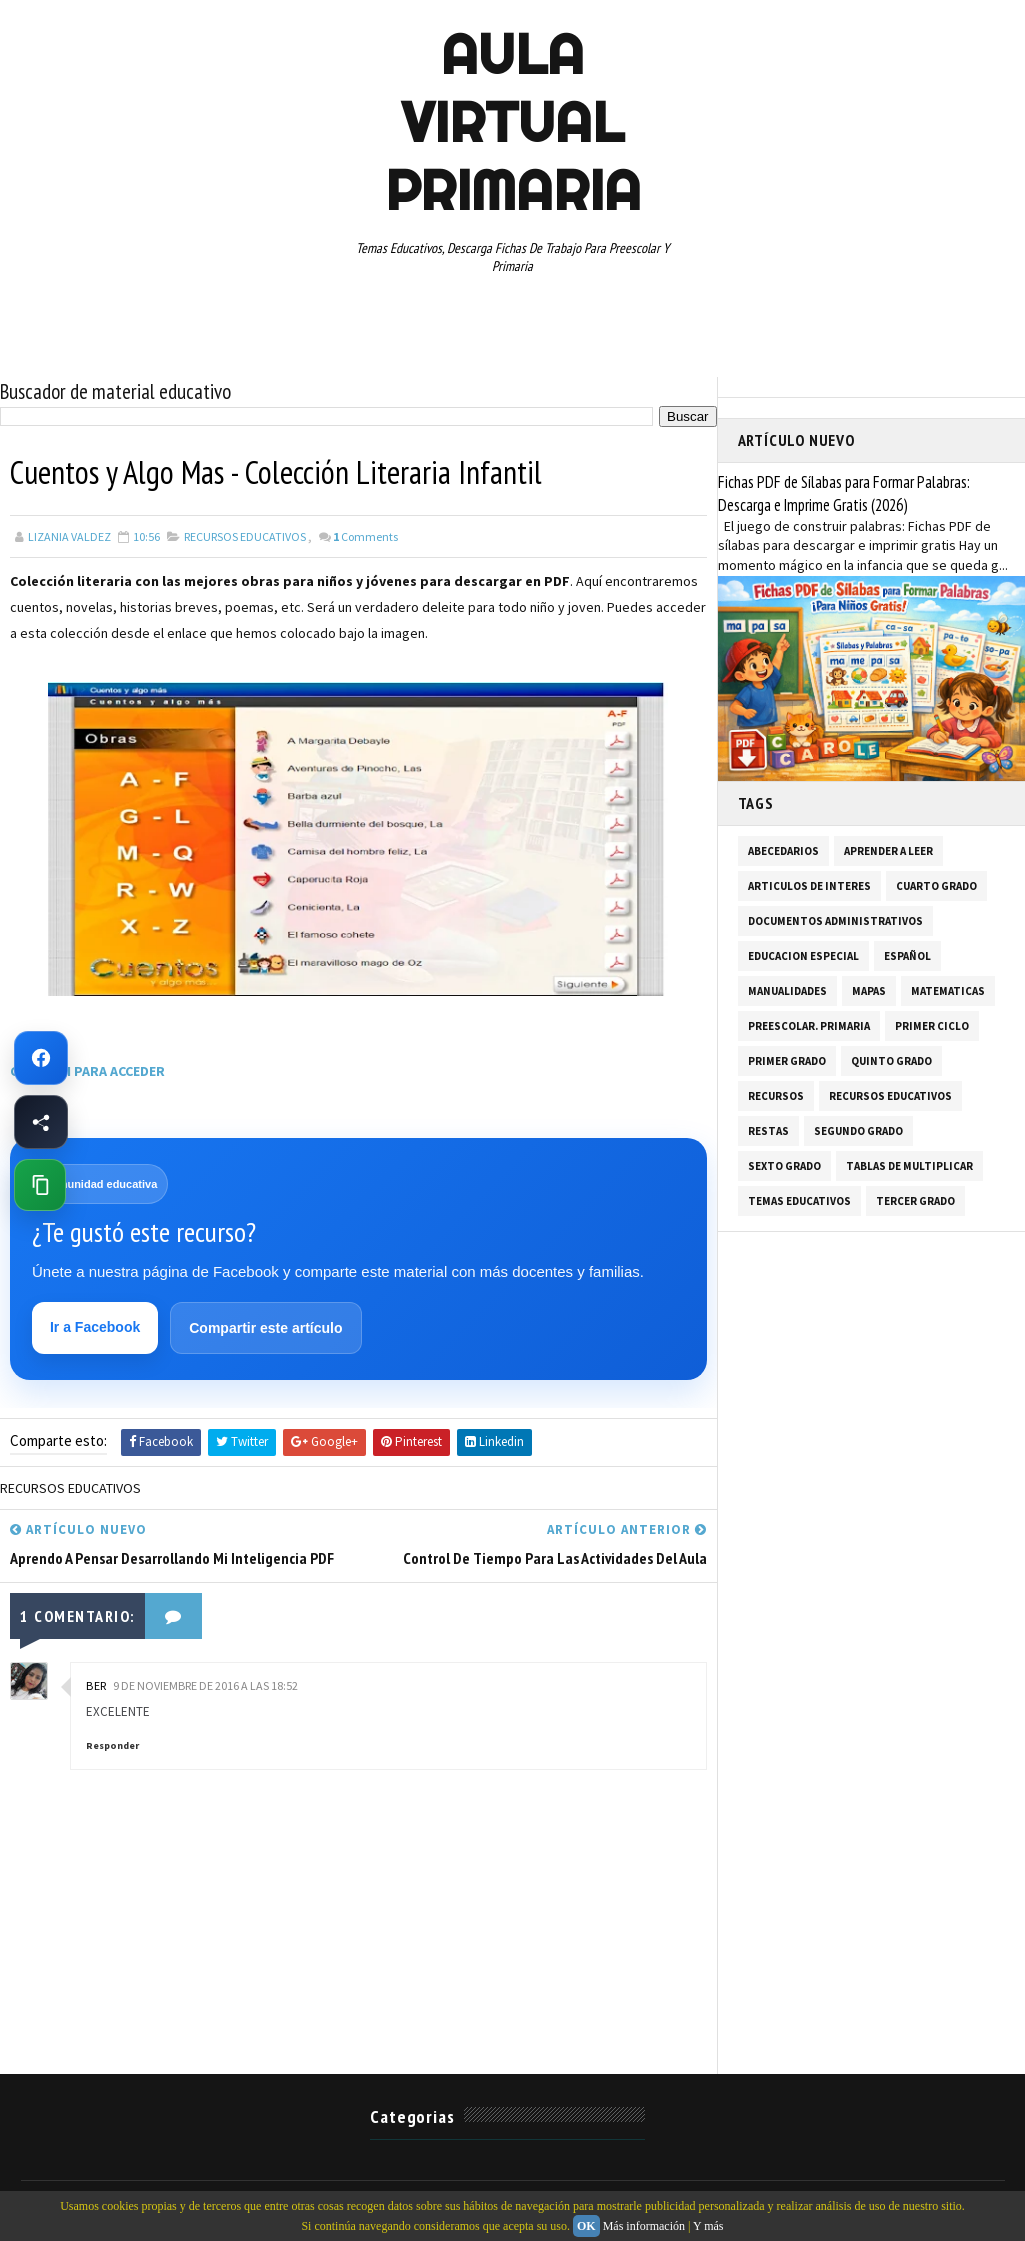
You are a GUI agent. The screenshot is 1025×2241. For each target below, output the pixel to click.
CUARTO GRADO (936, 886)
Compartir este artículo (265, 1328)
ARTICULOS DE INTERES (809, 886)
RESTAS (768, 1131)
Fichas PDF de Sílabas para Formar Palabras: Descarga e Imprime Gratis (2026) (844, 493)
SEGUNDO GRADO (858, 1131)
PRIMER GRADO (787, 1061)
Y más (708, 2226)
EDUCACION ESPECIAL (803, 956)
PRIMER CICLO (932, 1026)
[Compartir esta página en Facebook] (41, 1122)
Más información (644, 2226)
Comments (365, 536)
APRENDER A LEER (888, 851)
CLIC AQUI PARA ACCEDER (89, 1071)
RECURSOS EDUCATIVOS (245, 536)
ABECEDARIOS (783, 851)
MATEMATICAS (948, 991)
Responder (112, 1745)
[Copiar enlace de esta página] (40, 1185)
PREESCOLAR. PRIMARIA (809, 1026)
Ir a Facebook (95, 1327)
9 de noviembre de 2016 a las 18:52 (205, 1685)
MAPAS (869, 991)
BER (96, 1685)
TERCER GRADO (915, 1201)
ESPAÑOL (907, 956)
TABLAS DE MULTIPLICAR (909, 1166)
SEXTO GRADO (784, 1166)
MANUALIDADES (787, 991)
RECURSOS (776, 1096)
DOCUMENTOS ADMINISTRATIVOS (835, 921)
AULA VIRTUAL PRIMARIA (513, 122)
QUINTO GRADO (891, 1061)
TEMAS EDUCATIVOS (799, 1201)
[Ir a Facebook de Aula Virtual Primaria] (41, 1058)
